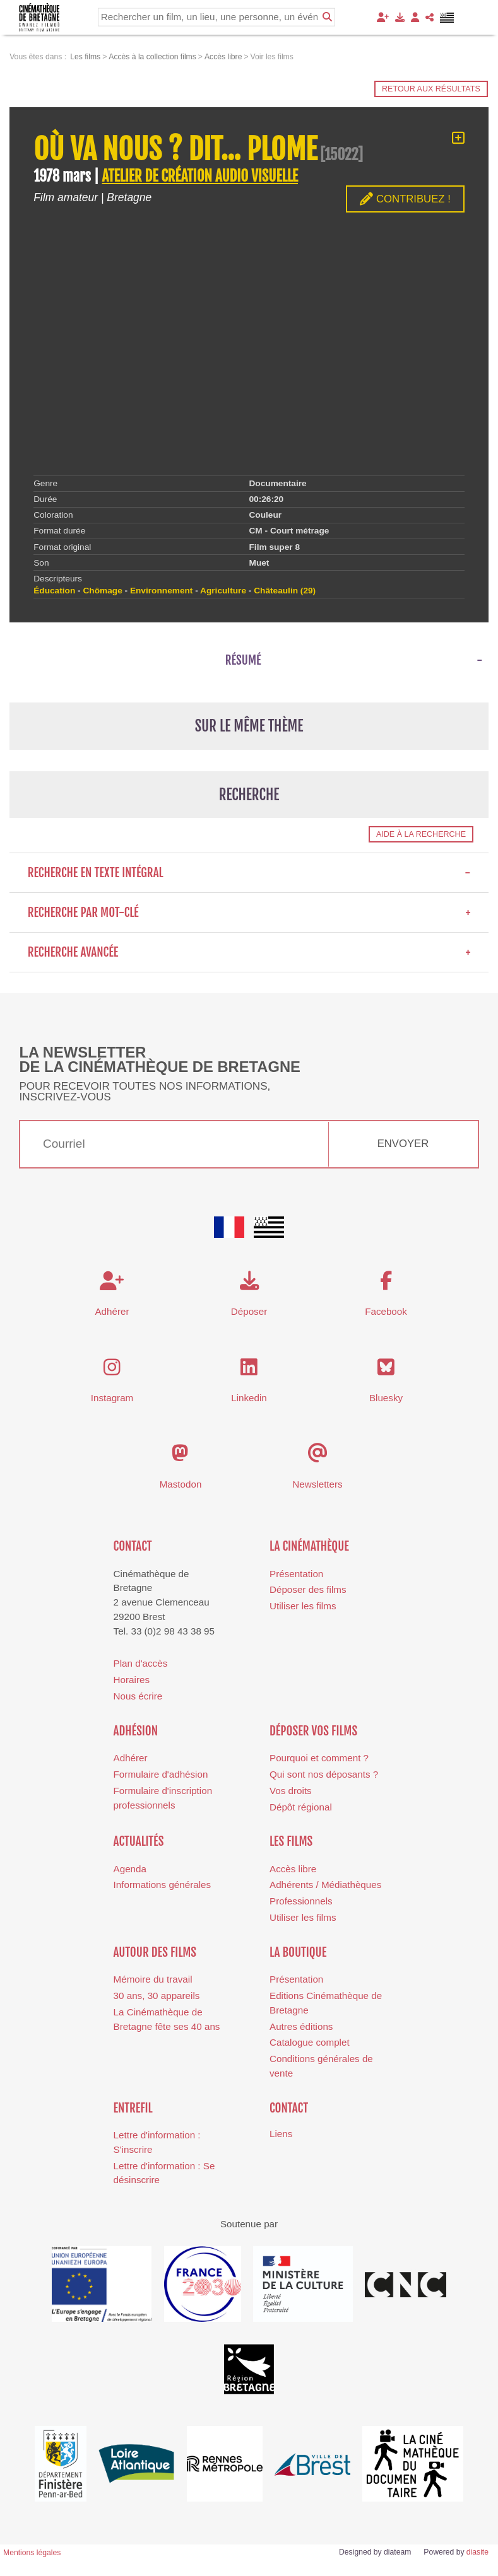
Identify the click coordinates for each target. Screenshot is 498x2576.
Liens (281, 2133)
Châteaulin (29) (285, 590)
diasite (477, 2552)
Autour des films (155, 1952)
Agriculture (223, 590)
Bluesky (386, 1397)
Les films (291, 1841)
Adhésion (136, 1731)
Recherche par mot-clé (249, 912)
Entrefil (133, 2108)
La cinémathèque (309, 1546)
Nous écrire (138, 1696)
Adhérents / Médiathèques (325, 1884)
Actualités (139, 1841)
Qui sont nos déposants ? (324, 1774)
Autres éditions (301, 2026)
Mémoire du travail (153, 1979)
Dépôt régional (301, 1807)
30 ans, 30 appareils (157, 1995)
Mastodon (181, 1484)
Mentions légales (32, 2552)
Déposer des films (308, 1589)
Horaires (132, 1679)
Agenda (130, 1868)
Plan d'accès (141, 1663)
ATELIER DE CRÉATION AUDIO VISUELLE (200, 176)
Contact (133, 1546)
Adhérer (131, 1757)
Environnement (161, 590)
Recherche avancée (249, 952)
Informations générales (162, 1884)
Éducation (54, 590)
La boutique (298, 1952)
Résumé (243, 660)
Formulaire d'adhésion (161, 1774)
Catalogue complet (310, 2042)
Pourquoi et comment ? (319, 1757)
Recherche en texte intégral (249, 872)
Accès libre (293, 1868)
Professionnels (301, 1901)
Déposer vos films (313, 1731)
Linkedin (249, 1397)
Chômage (102, 590)
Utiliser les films (303, 1605)
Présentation (296, 1573)
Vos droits (291, 1790)
